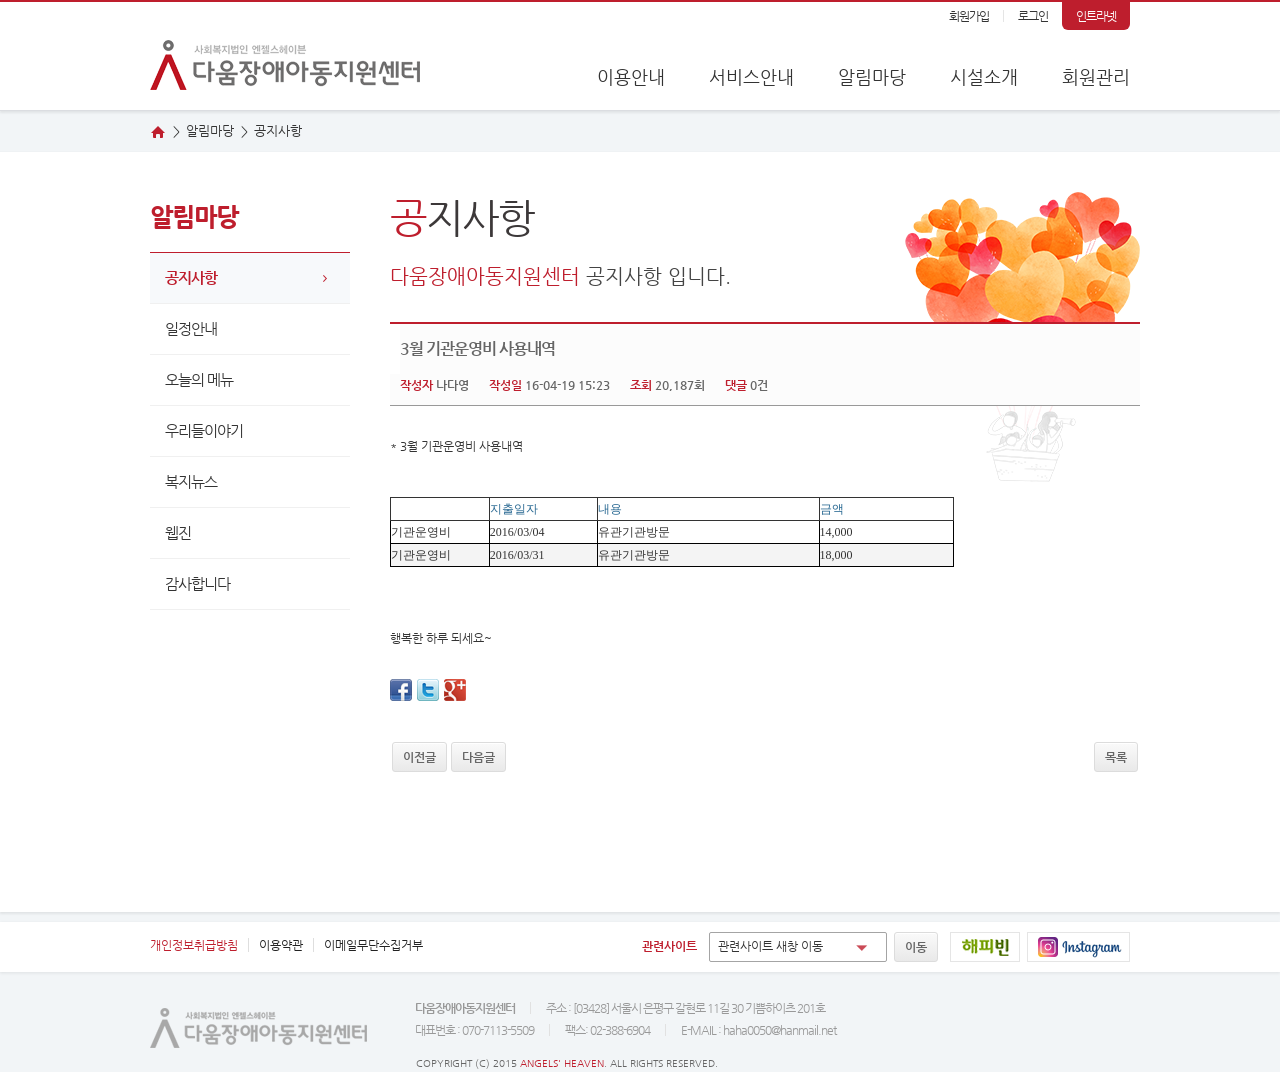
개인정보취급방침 (194, 945)
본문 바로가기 (0, 2)
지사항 (278, 130)
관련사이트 (669, 946)
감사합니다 (197, 583)
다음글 (478, 757)
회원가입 (969, 16)
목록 (1116, 757)
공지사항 (191, 277)
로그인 (1033, 16)
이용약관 (281, 945)
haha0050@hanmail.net (779, 1030)
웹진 (1233, 279)
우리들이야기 (204, 430)
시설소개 (984, 76)
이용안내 (631, 76)
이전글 (419, 757)
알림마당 (872, 76)
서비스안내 (751, 76)
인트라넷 (1096, 16)
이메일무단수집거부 (373, 945)
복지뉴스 (191, 481)
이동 (916, 947)
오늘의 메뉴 (199, 379)
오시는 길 (1233, 217)
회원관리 (1096, 76)
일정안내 (191, 328)
